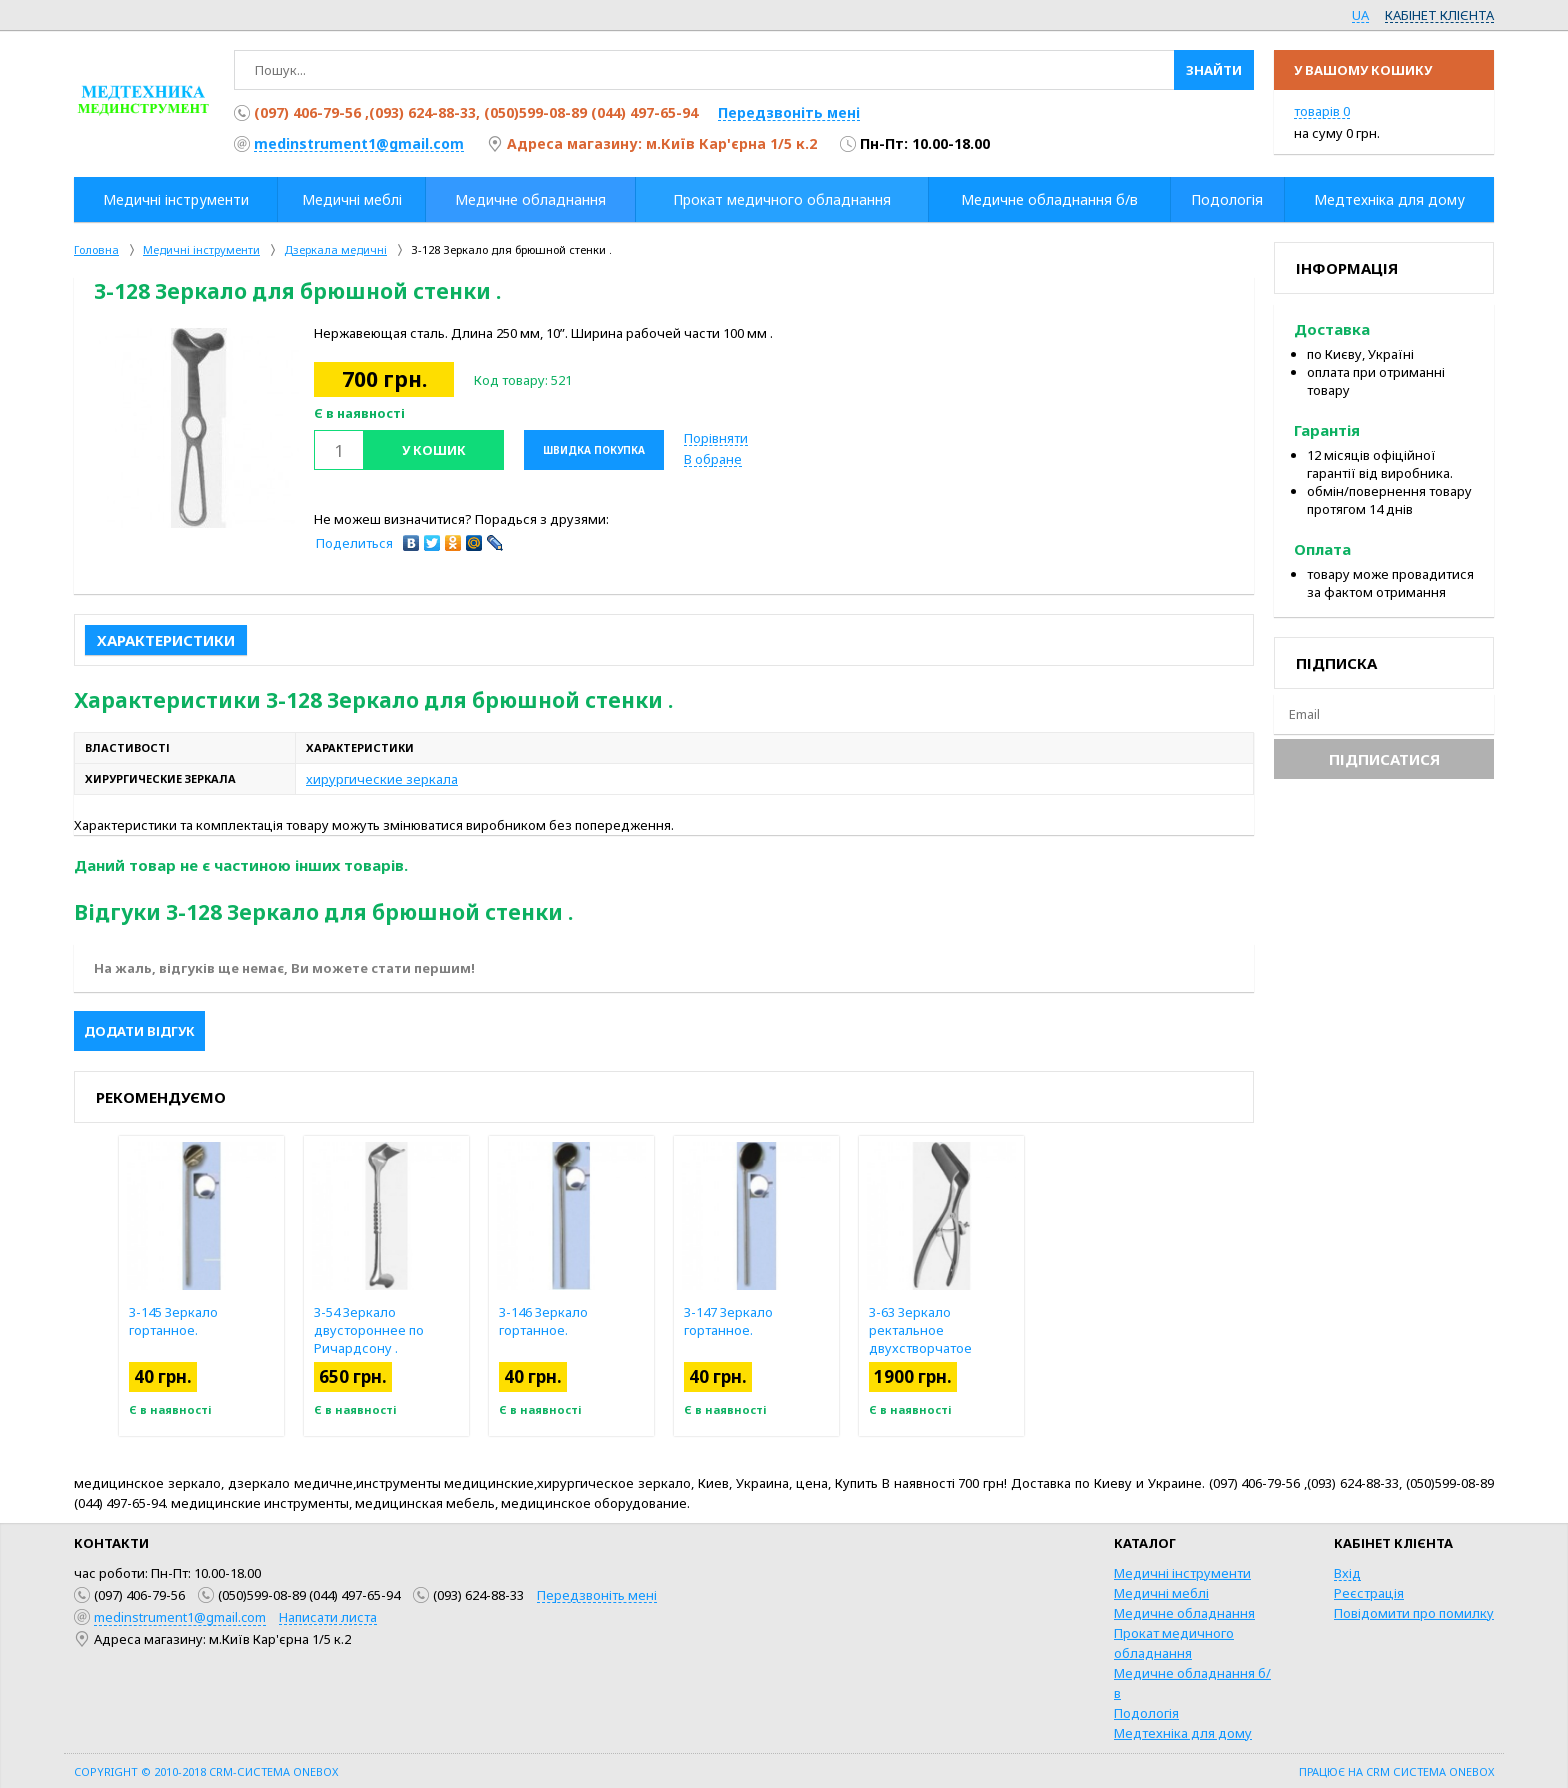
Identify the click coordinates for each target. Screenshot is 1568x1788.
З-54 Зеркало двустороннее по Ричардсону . (369, 1330)
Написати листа (328, 1617)
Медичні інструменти (1182, 1573)
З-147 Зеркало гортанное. (728, 1321)
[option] (199, 428)
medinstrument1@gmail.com (359, 143)
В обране (713, 459)
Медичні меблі (1161, 1593)
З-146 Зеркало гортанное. (543, 1321)
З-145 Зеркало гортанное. (173, 1321)
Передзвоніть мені (789, 112)
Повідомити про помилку (1414, 1613)
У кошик (434, 450)
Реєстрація (1369, 1593)
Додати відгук (139, 1031)
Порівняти (716, 438)
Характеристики (166, 640)
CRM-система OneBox (273, 1771)
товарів (1322, 111)
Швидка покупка (594, 450)
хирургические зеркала (382, 779)
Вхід (1347, 1573)
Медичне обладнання (1184, 1613)
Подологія (1146, 1713)
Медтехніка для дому (1183, 1733)
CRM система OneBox (1430, 1771)
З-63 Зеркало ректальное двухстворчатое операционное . (920, 1339)
